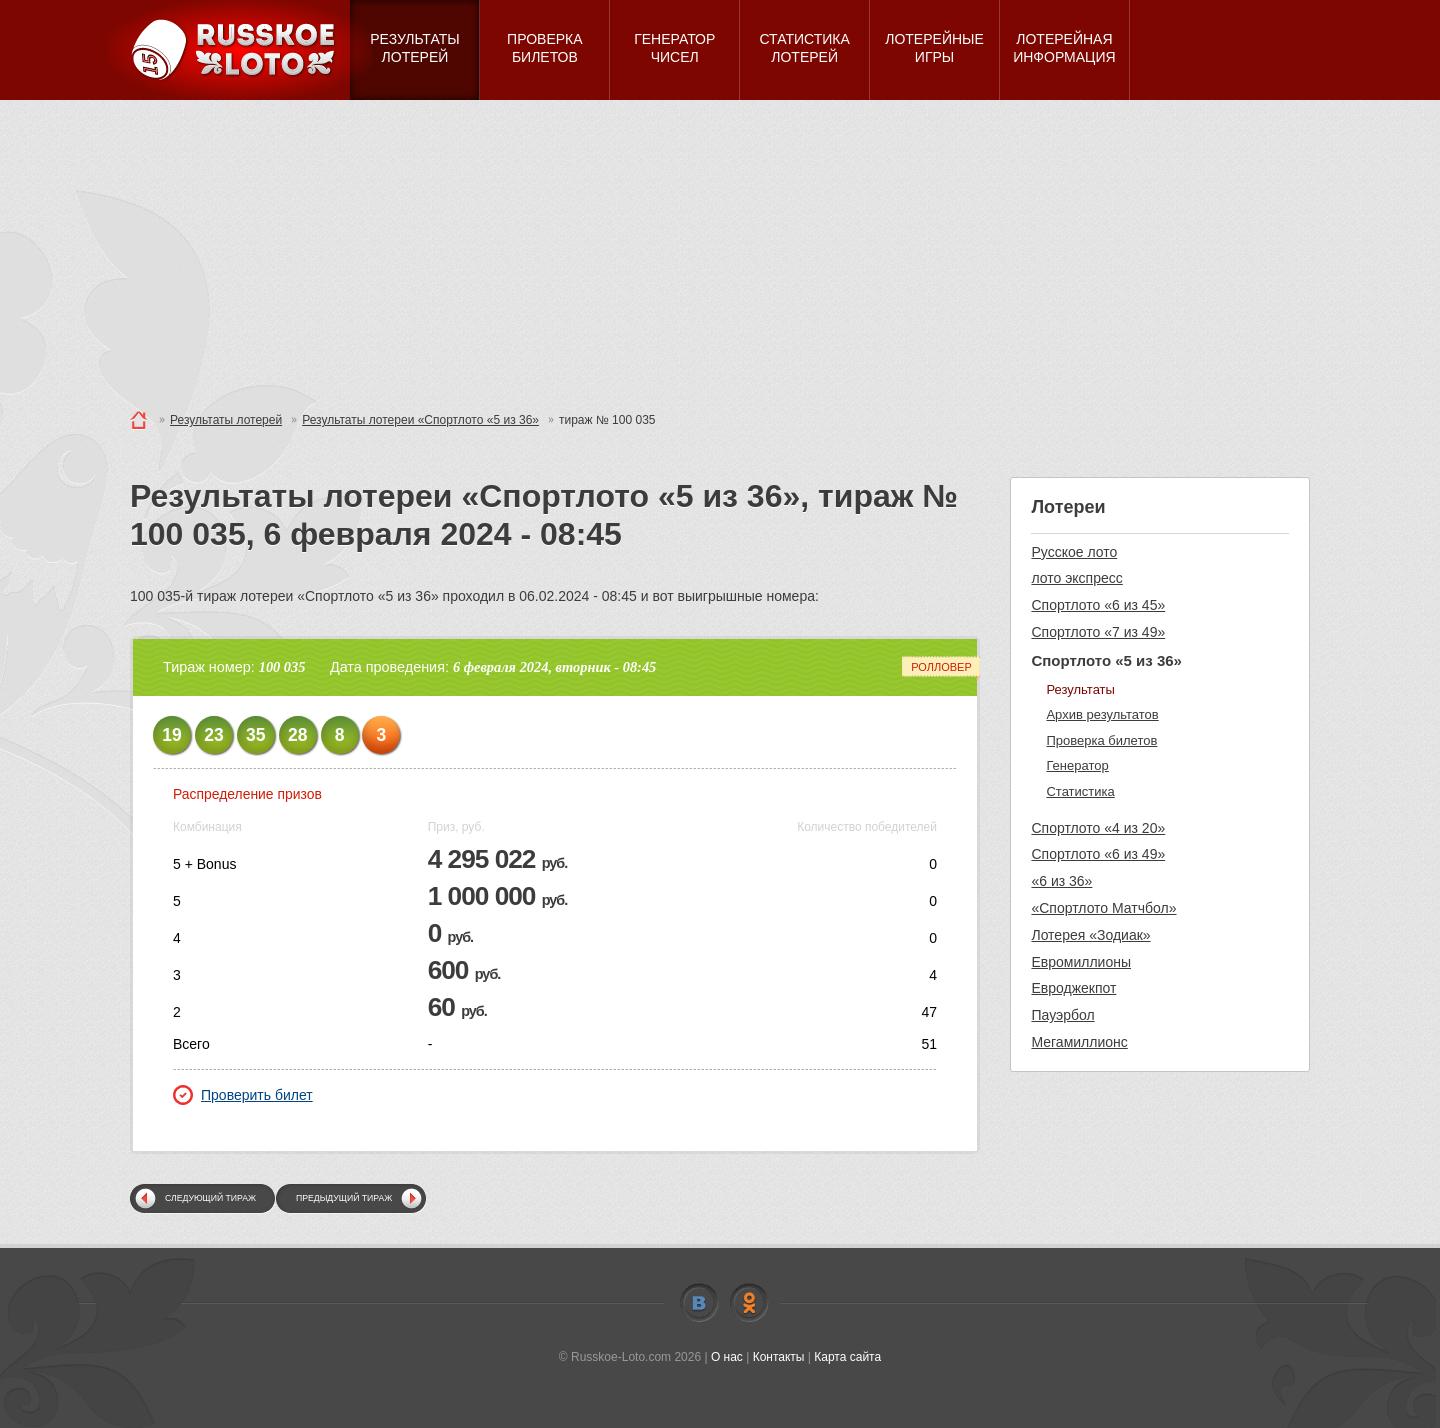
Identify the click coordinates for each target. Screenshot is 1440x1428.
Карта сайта (847, 1357)
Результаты (1080, 689)
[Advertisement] (720, 250)
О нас (727, 1357)
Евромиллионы (1081, 962)
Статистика (1080, 791)
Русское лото (1074, 552)
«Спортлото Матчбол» (1103, 908)
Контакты (779, 1357)
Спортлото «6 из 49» (1098, 854)
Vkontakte (699, 1303)
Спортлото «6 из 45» (1098, 605)
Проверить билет (243, 1095)
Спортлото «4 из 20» (1098, 828)
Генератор (1077, 765)
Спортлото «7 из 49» (1098, 632)
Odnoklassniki (749, 1303)
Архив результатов (1102, 714)
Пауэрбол (1062, 1015)
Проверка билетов (1101, 740)
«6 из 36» (1061, 881)
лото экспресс (1076, 578)
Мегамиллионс (1079, 1042)
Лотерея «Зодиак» (1090, 935)
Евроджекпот (1073, 988)
